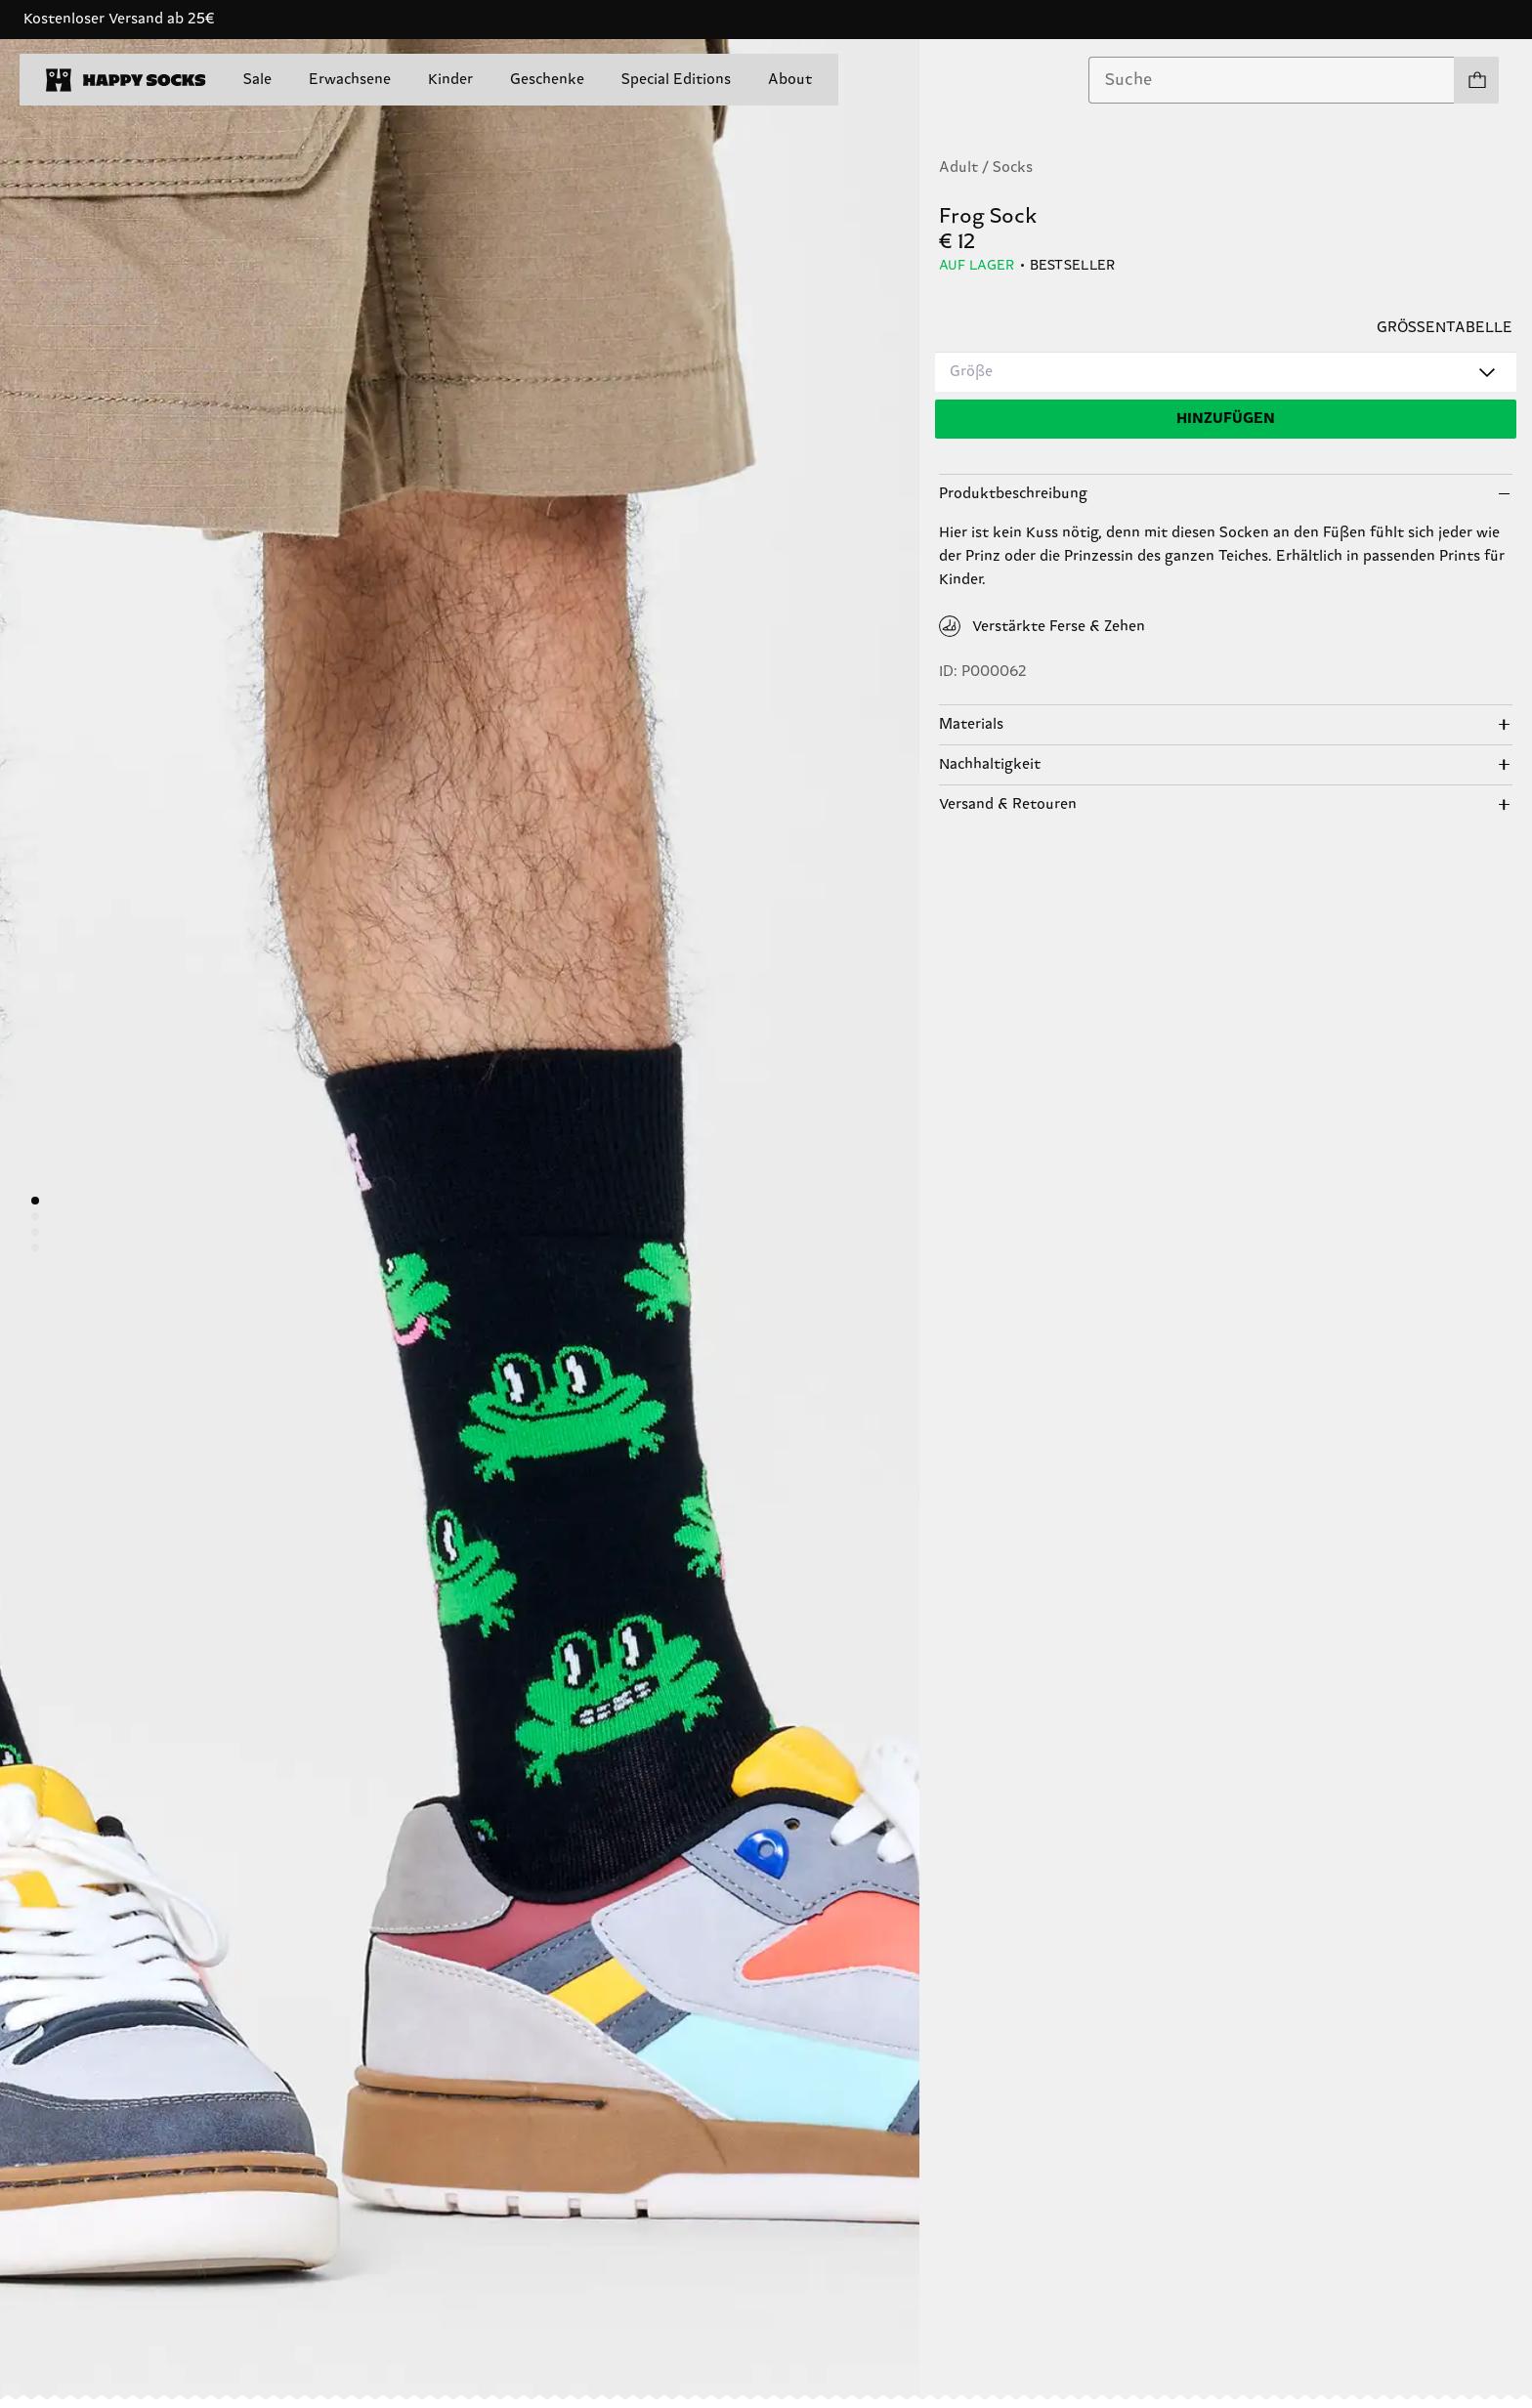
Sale (257, 79)
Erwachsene (350, 79)
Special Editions (676, 79)
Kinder (450, 79)
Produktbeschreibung (1013, 494)
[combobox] (1271, 80)
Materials (971, 724)
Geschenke (547, 79)
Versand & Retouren (1008, 804)
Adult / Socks (986, 167)
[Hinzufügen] (1225, 419)
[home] (126, 80)
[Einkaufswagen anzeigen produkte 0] (1476, 80)
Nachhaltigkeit (990, 764)
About (790, 79)
